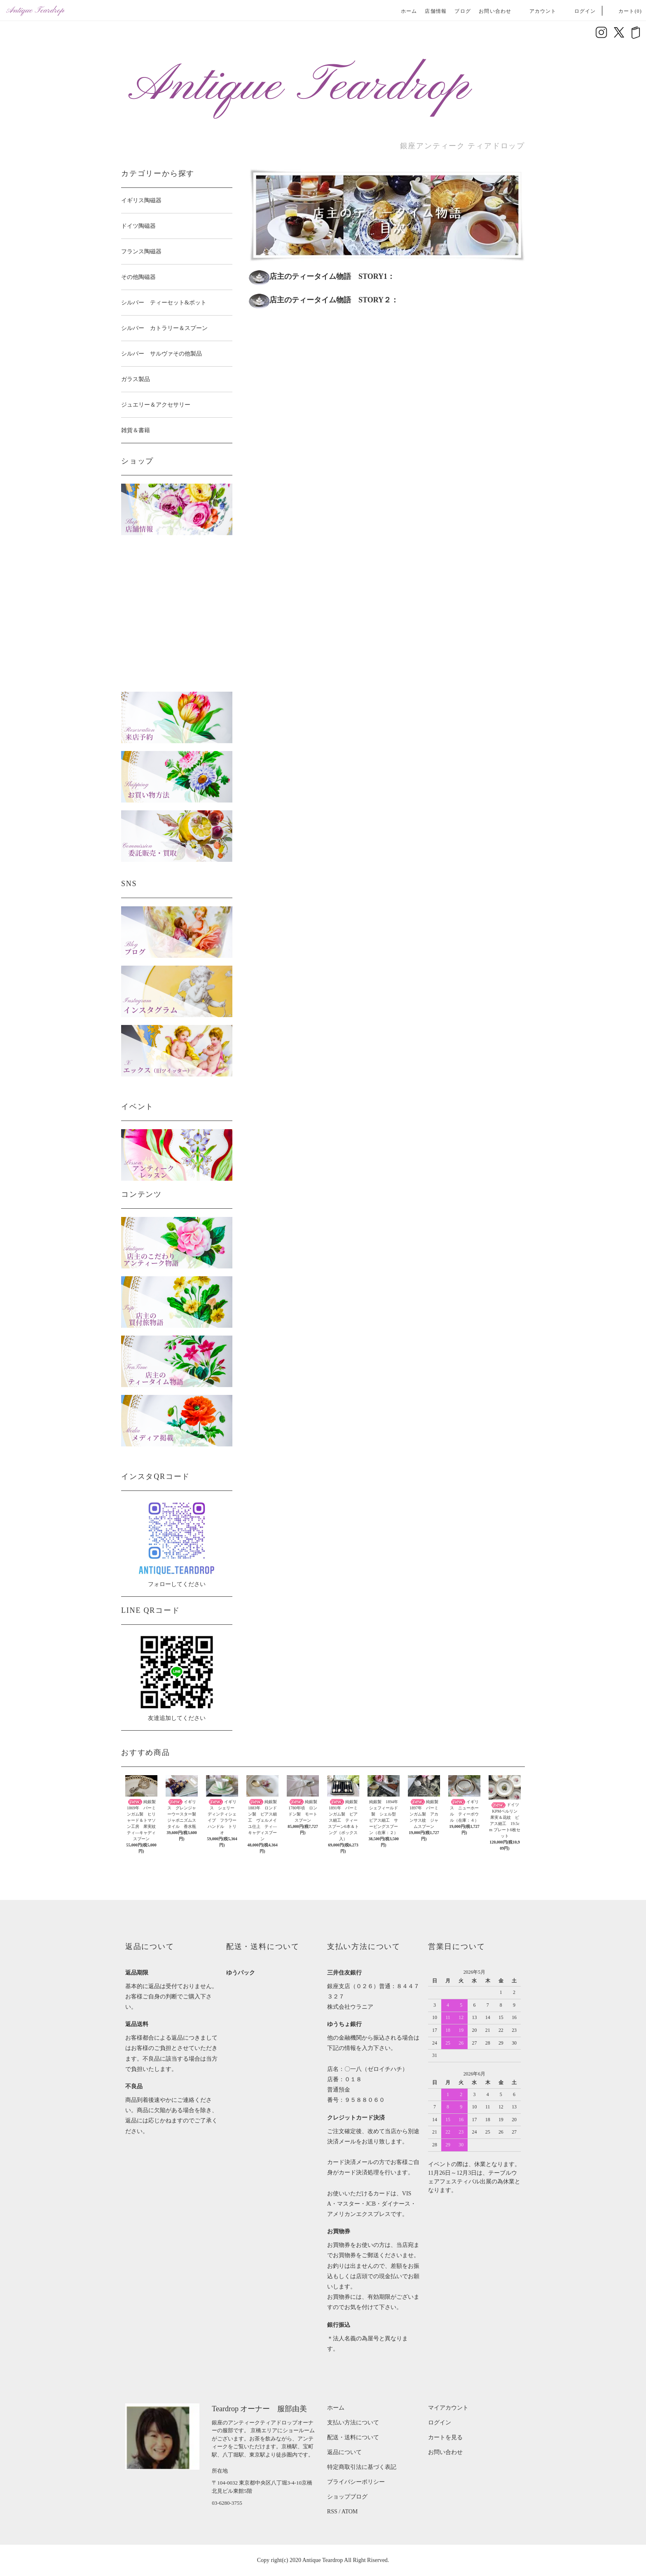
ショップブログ (347, 2497)
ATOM (350, 2511)
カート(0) (625, 11)
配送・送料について (353, 2437)
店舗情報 (436, 11)
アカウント (538, 11)
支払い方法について (353, 2422)
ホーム (409, 11)
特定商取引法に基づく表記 (361, 2467)
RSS (332, 2511)
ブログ (462, 11)
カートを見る (445, 2437)
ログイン (580, 11)
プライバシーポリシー (356, 2482)
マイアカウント (448, 2408)
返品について (344, 2452)
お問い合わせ (495, 11)
